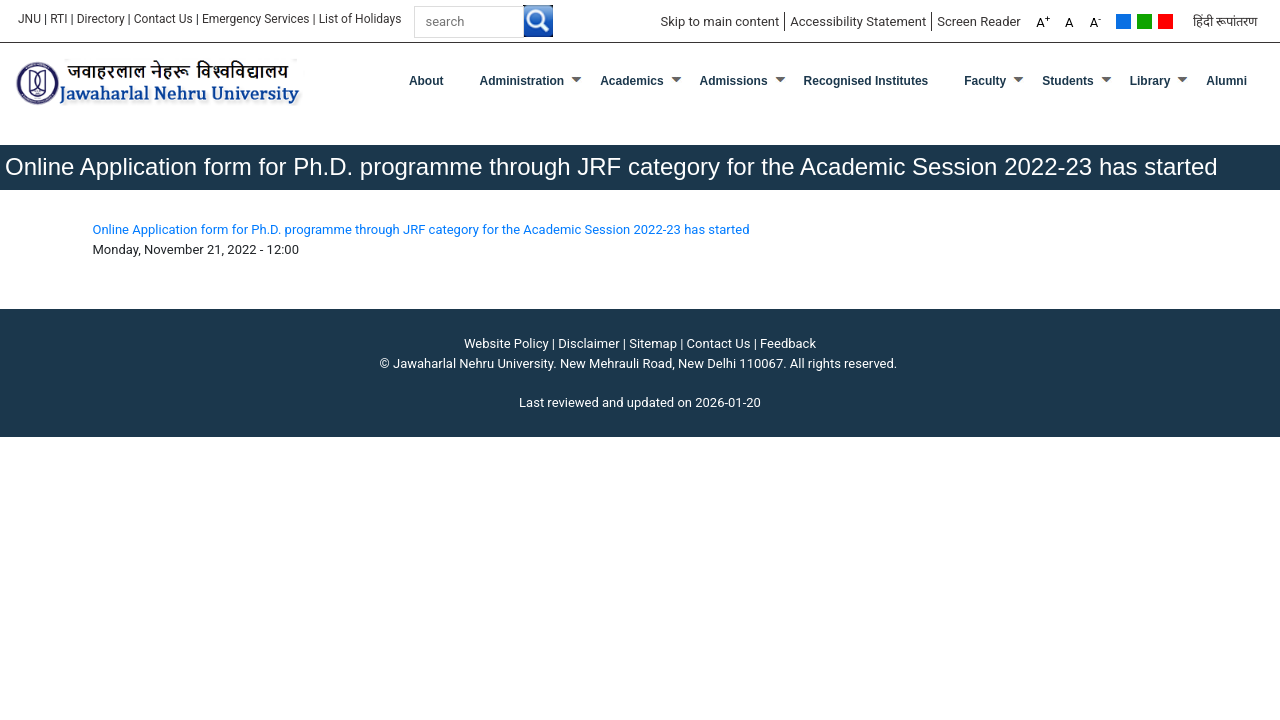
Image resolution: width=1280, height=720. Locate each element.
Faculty (985, 81)
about (426, 81)
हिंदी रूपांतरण (1225, 21)
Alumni (1226, 81)
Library (1150, 81)
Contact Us (163, 19)
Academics (631, 81)
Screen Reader (979, 21)
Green (1144, 21)
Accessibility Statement (858, 21)
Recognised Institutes (866, 81)
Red (1165, 21)
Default (1123, 21)
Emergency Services (256, 19)
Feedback (788, 343)
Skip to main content (719, 21)
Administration (522, 81)
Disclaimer (588, 343)
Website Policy (506, 343)
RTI (58, 19)
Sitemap (653, 343)
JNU (29, 19)
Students (1067, 81)
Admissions (734, 81)
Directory (101, 19)
